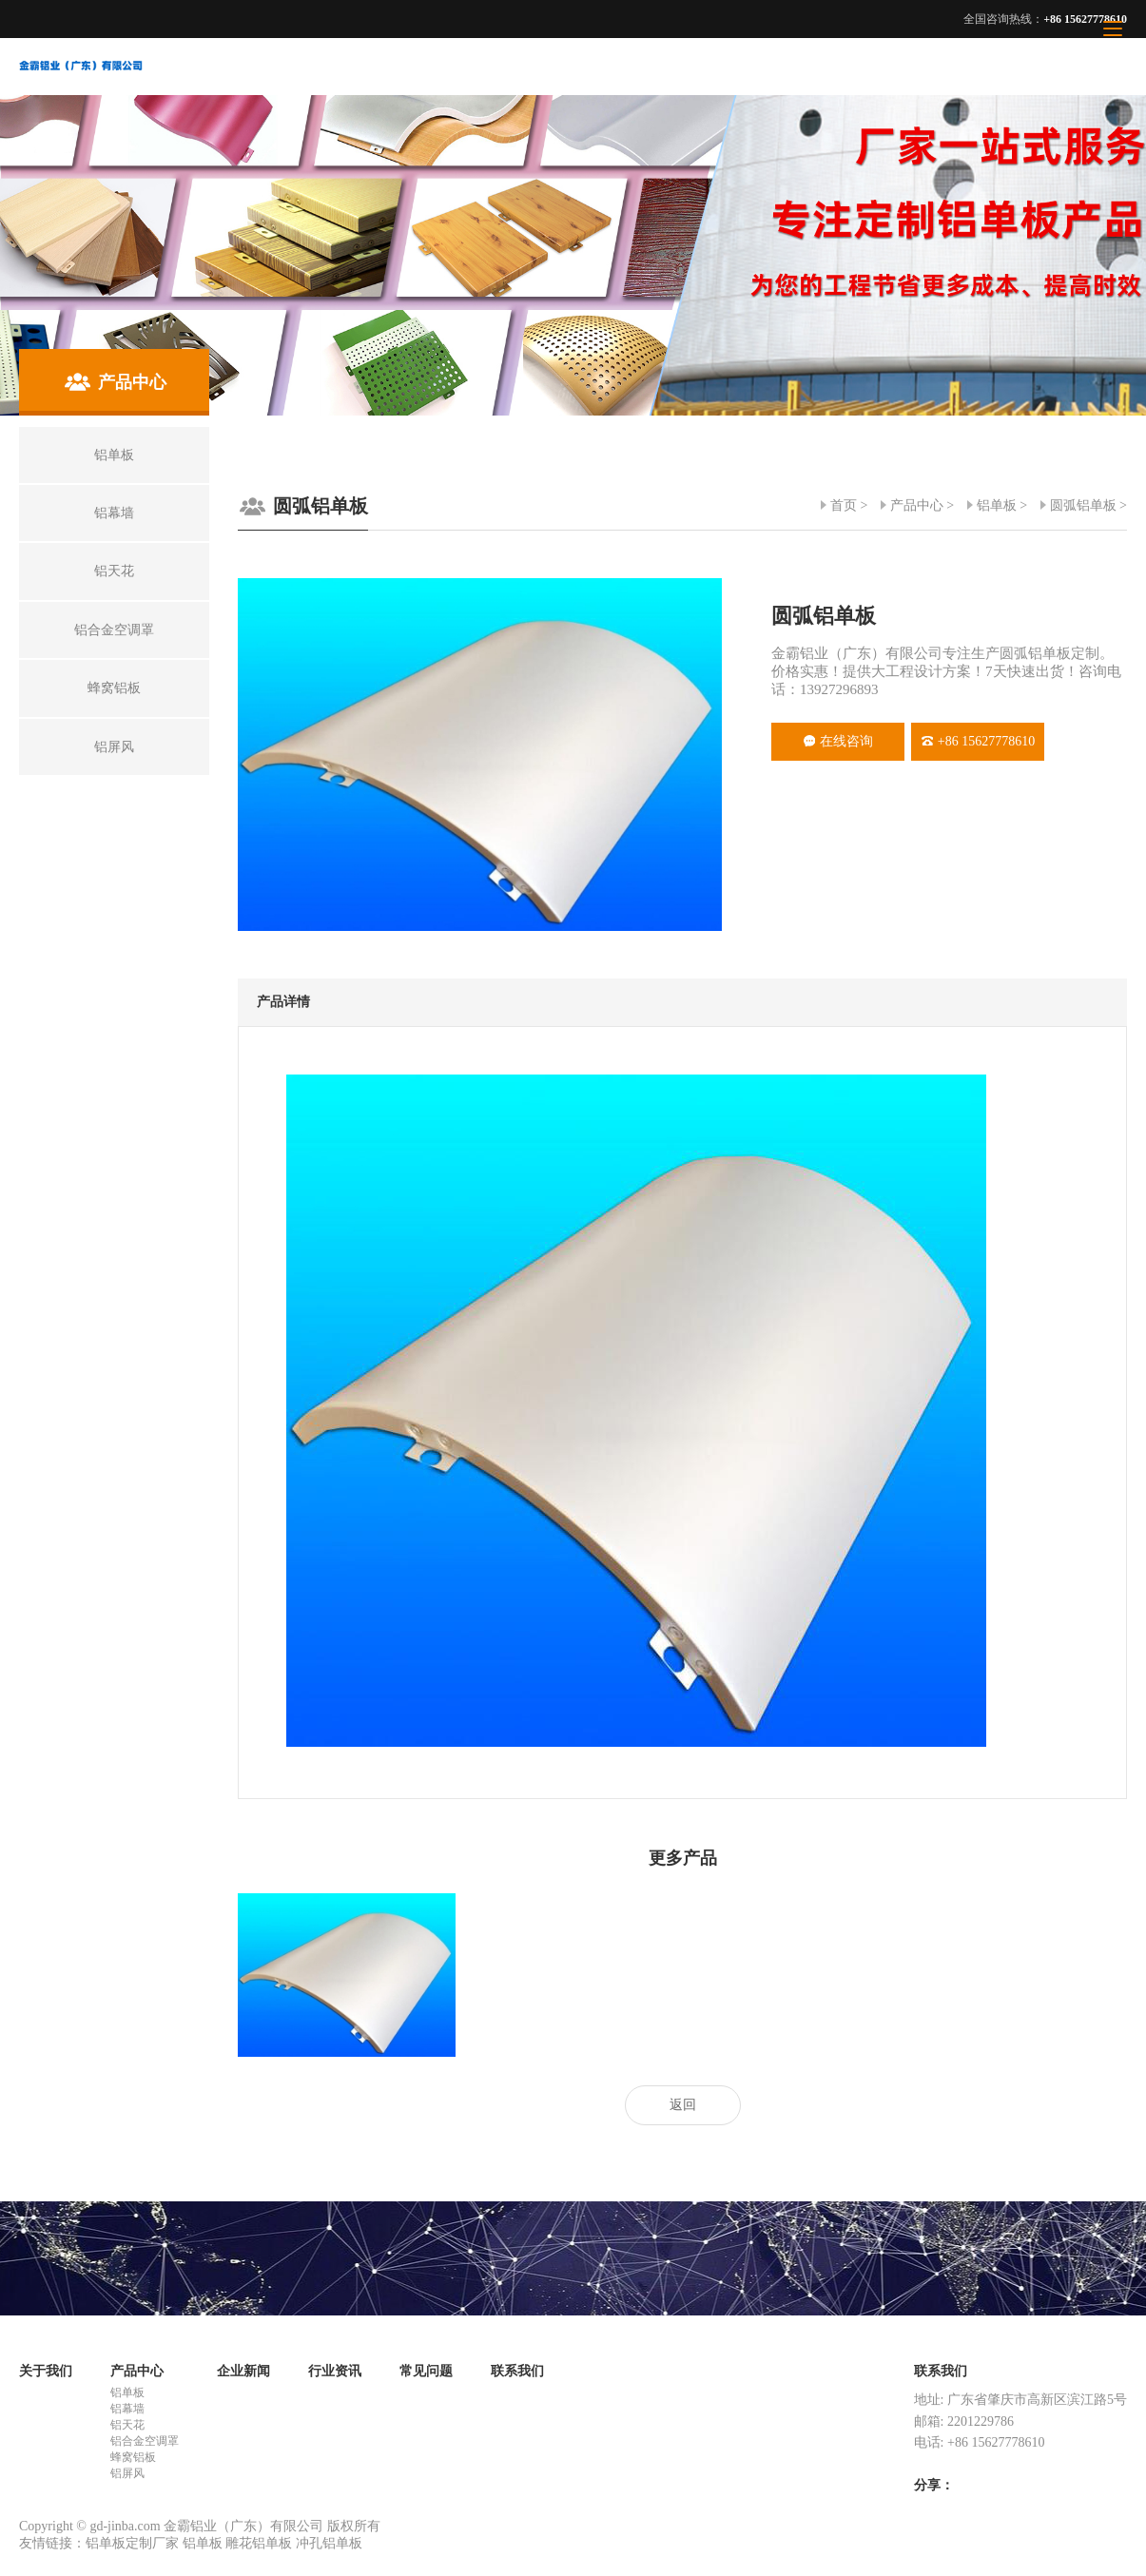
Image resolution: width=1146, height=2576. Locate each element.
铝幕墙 (127, 2408)
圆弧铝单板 (1083, 505)
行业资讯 (334, 2371)
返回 (683, 2105)
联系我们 (517, 2371)
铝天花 (127, 2424)
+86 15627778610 (978, 741)
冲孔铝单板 (329, 2543)
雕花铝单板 (258, 2543)
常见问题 (426, 2371)
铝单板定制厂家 (132, 2543)
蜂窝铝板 (133, 2457)
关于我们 (45, 2371)
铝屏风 (127, 2473)
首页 (843, 505)
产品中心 (916, 505)
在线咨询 (838, 741)
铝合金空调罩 (144, 2441)
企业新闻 (243, 2371)
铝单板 (997, 505)
